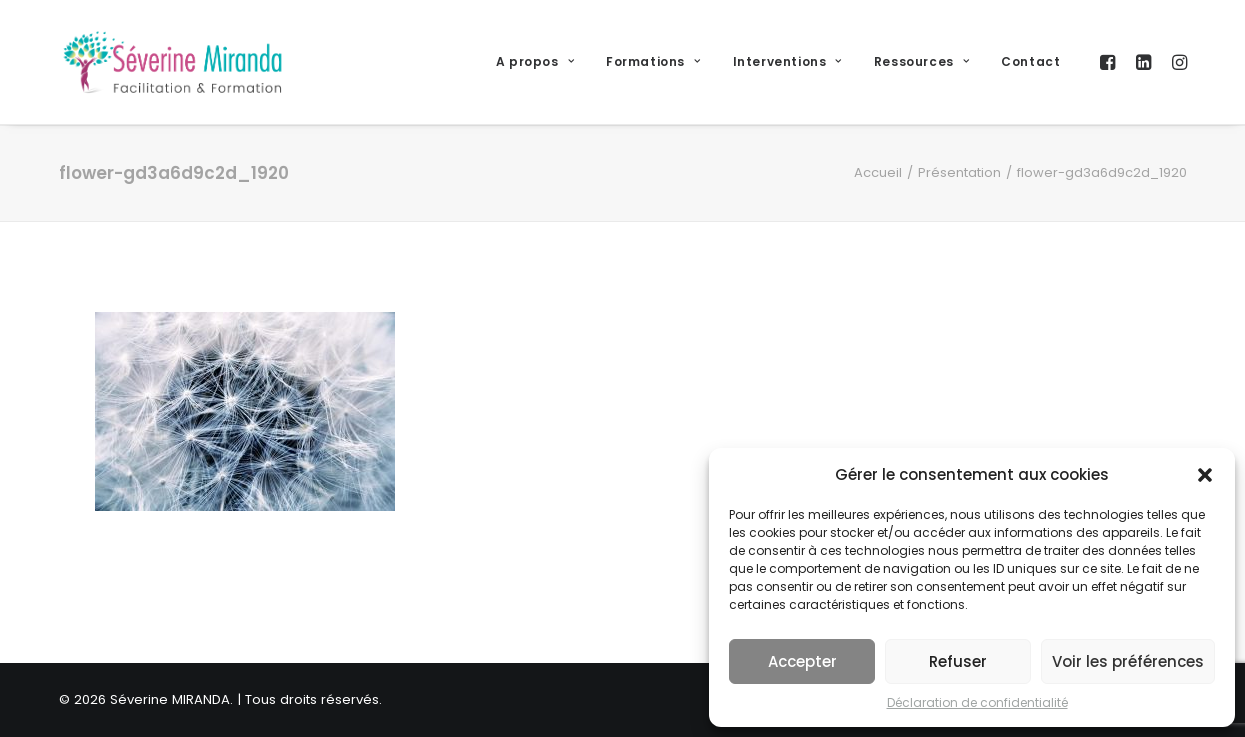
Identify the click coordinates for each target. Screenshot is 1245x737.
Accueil (878, 172)
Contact (1030, 61)
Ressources (921, 61)
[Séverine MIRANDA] (173, 62)
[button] (1205, 475)
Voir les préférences (1128, 661)
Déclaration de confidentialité (977, 702)
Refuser (958, 661)
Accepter (802, 661)
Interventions (787, 61)
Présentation (959, 172)
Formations (653, 61)
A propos (535, 61)
